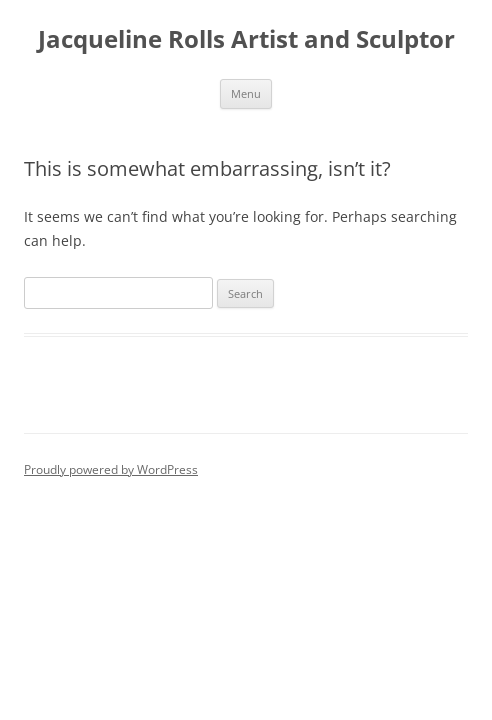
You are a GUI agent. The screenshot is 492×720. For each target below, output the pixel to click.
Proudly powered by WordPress (111, 469)
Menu (246, 93)
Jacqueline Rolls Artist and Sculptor (246, 39)
